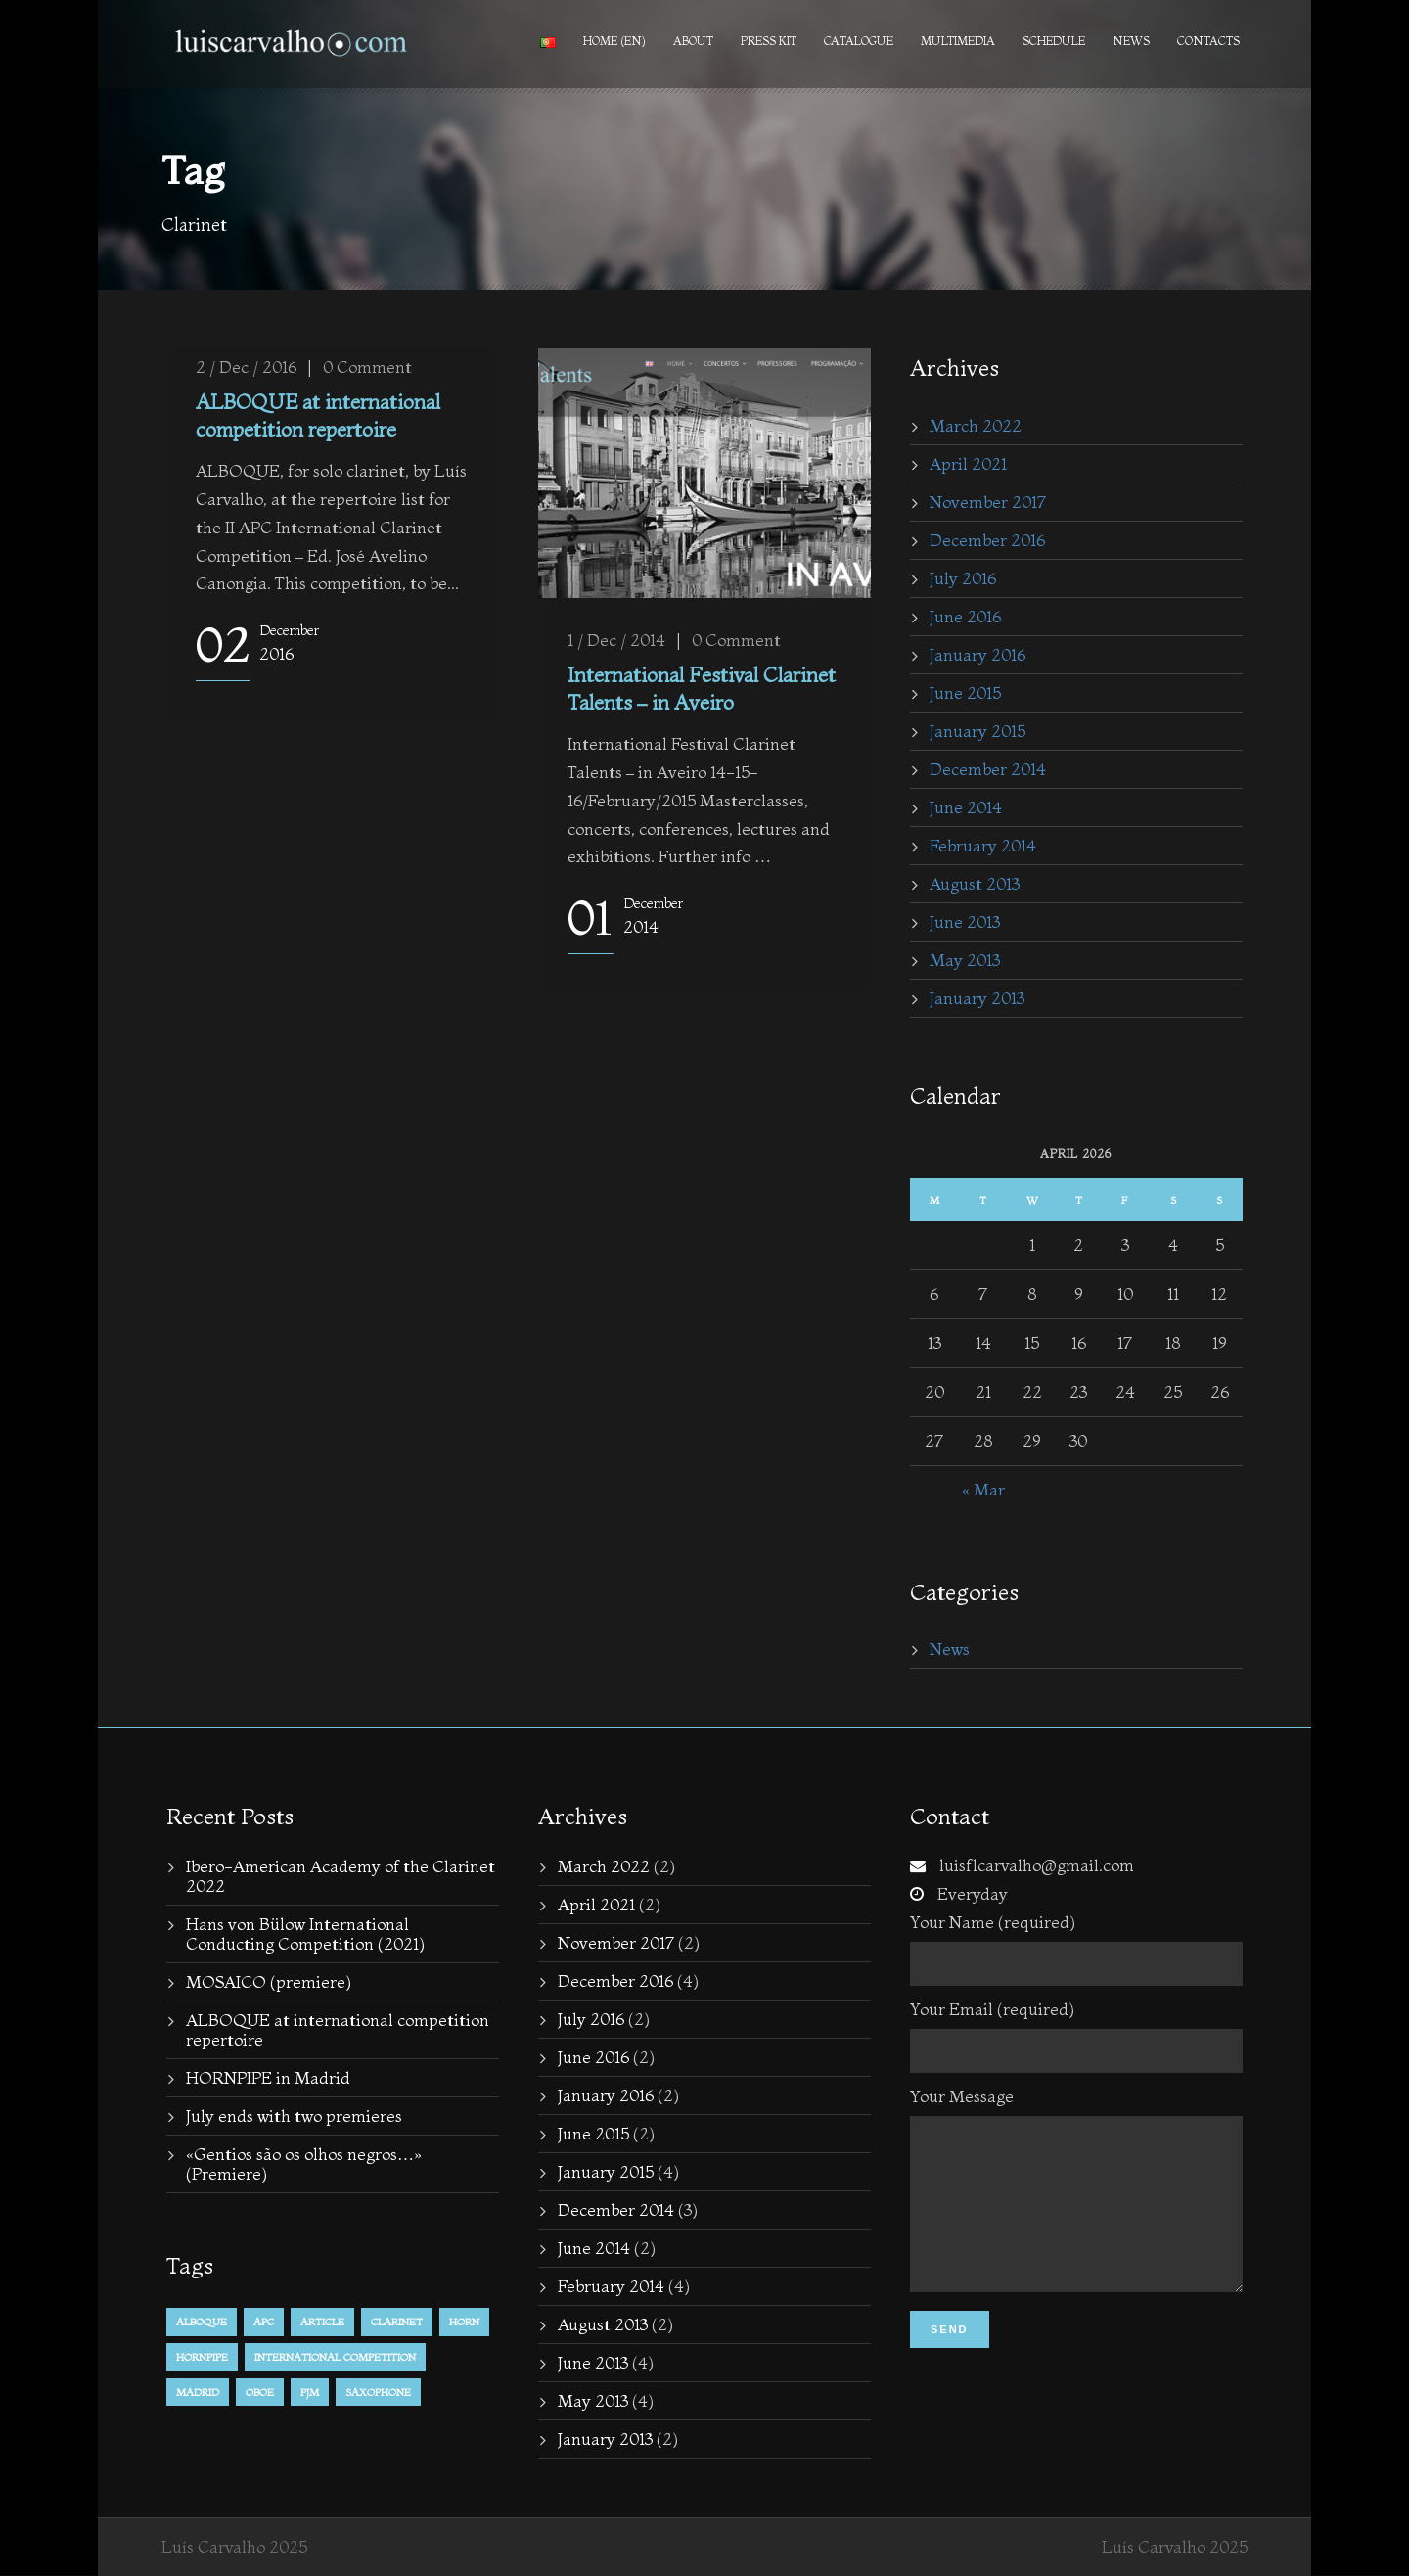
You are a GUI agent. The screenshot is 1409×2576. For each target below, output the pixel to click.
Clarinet (397, 2321)
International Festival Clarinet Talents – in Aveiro (702, 687)
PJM (309, 2392)
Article (322, 2321)
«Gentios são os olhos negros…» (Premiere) (304, 2163)
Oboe (260, 2392)
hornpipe (202, 2357)
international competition (335, 2357)
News (1131, 40)
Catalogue (858, 40)
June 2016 (965, 616)
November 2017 (988, 501)
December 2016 (987, 539)
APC (263, 2321)
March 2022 (976, 425)
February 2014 (983, 845)
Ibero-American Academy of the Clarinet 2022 (340, 1876)
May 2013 (965, 959)
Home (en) (614, 40)
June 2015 (965, 692)
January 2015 (977, 730)
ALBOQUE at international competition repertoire (318, 414)
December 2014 (988, 769)
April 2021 (968, 463)
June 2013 (965, 921)
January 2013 (977, 998)
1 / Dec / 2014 (616, 639)
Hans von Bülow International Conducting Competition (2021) (305, 1933)
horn (464, 2321)
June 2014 (966, 807)
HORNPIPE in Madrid (268, 2077)
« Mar (983, 1489)
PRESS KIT (768, 40)
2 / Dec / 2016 (246, 366)
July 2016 (963, 578)
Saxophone (378, 2392)
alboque (201, 2321)
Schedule (1054, 40)
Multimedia (958, 40)
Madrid (197, 2392)
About (693, 40)
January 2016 (977, 654)
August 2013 (975, 883)
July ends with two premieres (294, 2115)
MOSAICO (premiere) (268, 1981)
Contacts (1208, 40)
